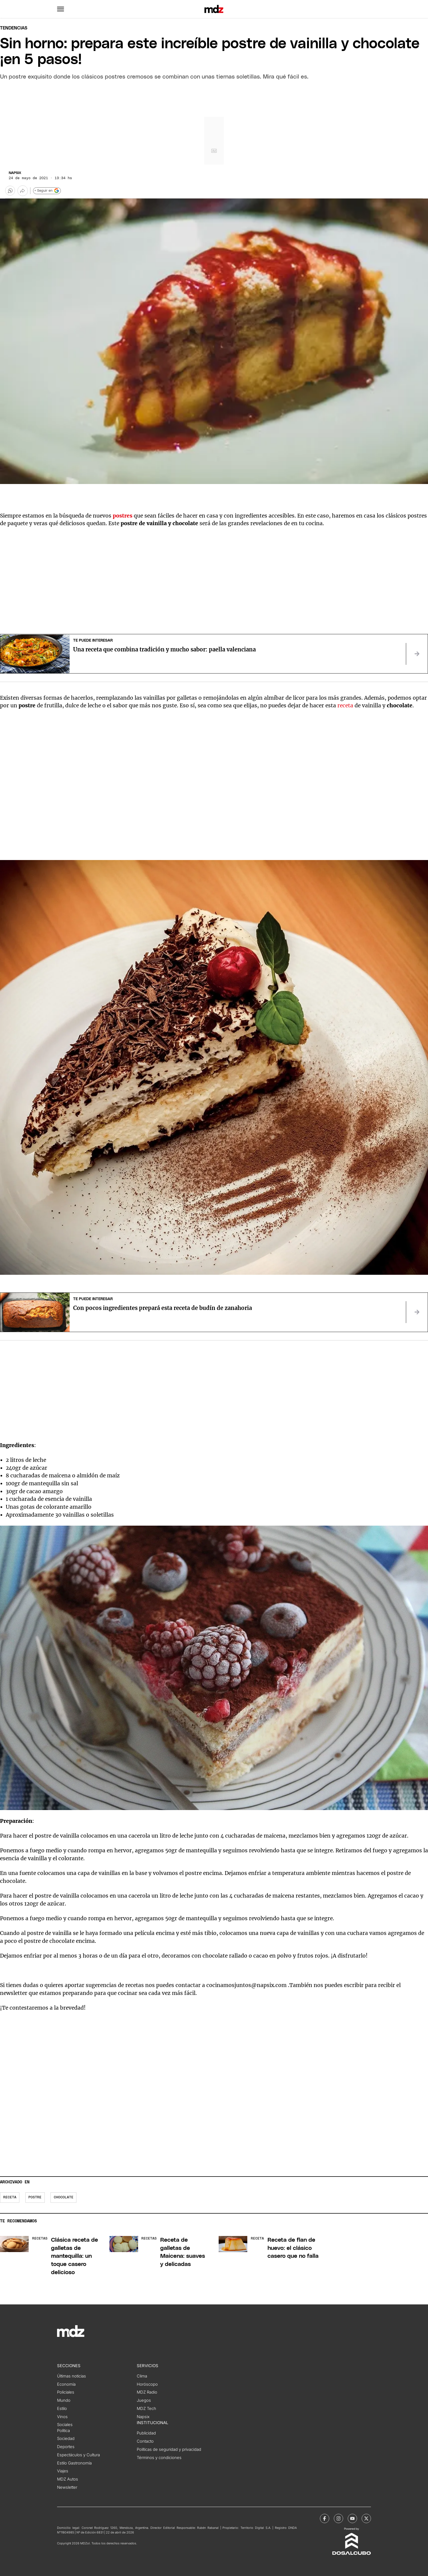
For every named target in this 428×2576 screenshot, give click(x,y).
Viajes (62, 2471)
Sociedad (66, 2438)
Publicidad (146, 2433)
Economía (66, 2384)
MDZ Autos (67, 2479)
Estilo (62, 2408)
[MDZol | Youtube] (352, 2518)
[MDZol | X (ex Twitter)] (366, 2518)
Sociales (65, 2424)
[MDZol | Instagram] (338, 2518)
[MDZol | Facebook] (324, 2518)
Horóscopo (147, 2384)
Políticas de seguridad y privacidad (169, 2449)
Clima (142, 2376)
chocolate (63, 2197)
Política (63, 2430)
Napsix (15, 173)
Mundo (63, 2400)
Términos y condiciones (159, 2457)
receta (346, 705)
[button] (60, 9)
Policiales (65, 2392)
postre (34, 2197)
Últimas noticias (71, 2376)
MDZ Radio (147, 2392)
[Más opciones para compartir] (22, 190)
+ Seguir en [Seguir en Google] (46, 190)
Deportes (66, 2446)
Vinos (62, 2416)
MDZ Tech (146, 2408)
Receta (9, 2197)
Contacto (145, 2441)
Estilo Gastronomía (74, 2463)
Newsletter (67, 2487)
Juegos (144, 2400)
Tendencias (13, 28)
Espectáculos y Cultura (78, 2454)
